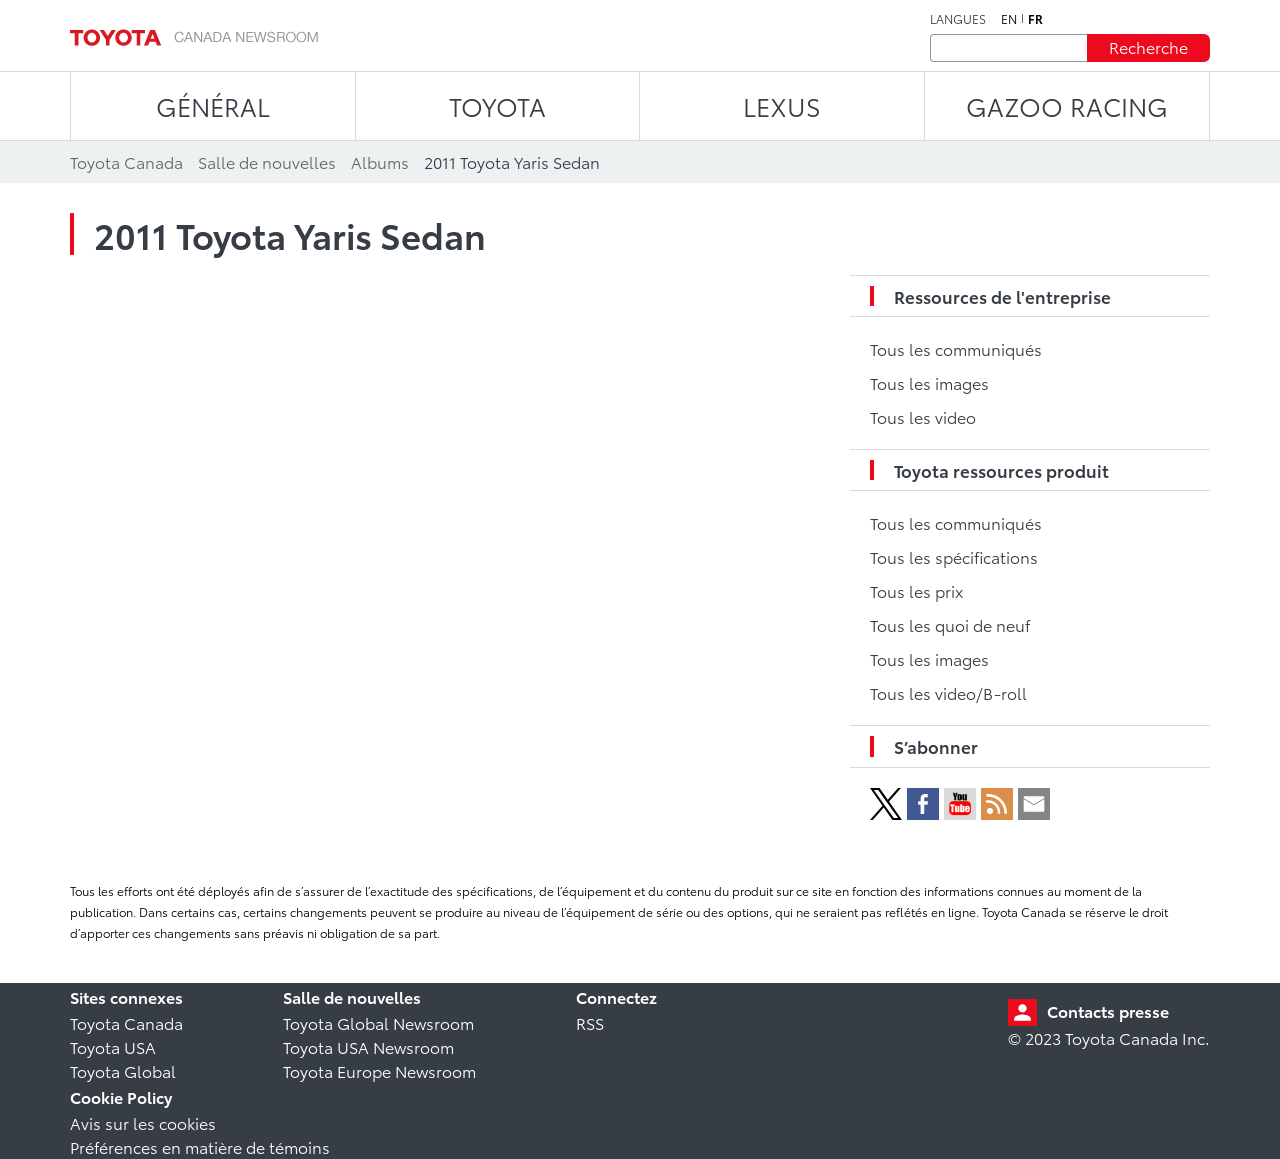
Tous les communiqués (956, 348)
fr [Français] (1035, 19)
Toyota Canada (126, 1022)
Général (213, 105)
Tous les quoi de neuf (950, 624)
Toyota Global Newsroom (378, 1022)
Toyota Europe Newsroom (379, 1070)
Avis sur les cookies (143, 1122)
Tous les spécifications (954, 556)
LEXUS (782, 105)
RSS (590, 1022)
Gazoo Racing (1067, 105)
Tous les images (929, 382)
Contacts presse (1108, 1010)
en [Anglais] (1009, 19)
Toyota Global (123, 1070)
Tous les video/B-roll (948, 692)
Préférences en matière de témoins (200, 1146)
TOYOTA (497, 105)
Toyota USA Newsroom (368, 1046)
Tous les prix (916, 590)
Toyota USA (113, 1046)
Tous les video (923, 416)
